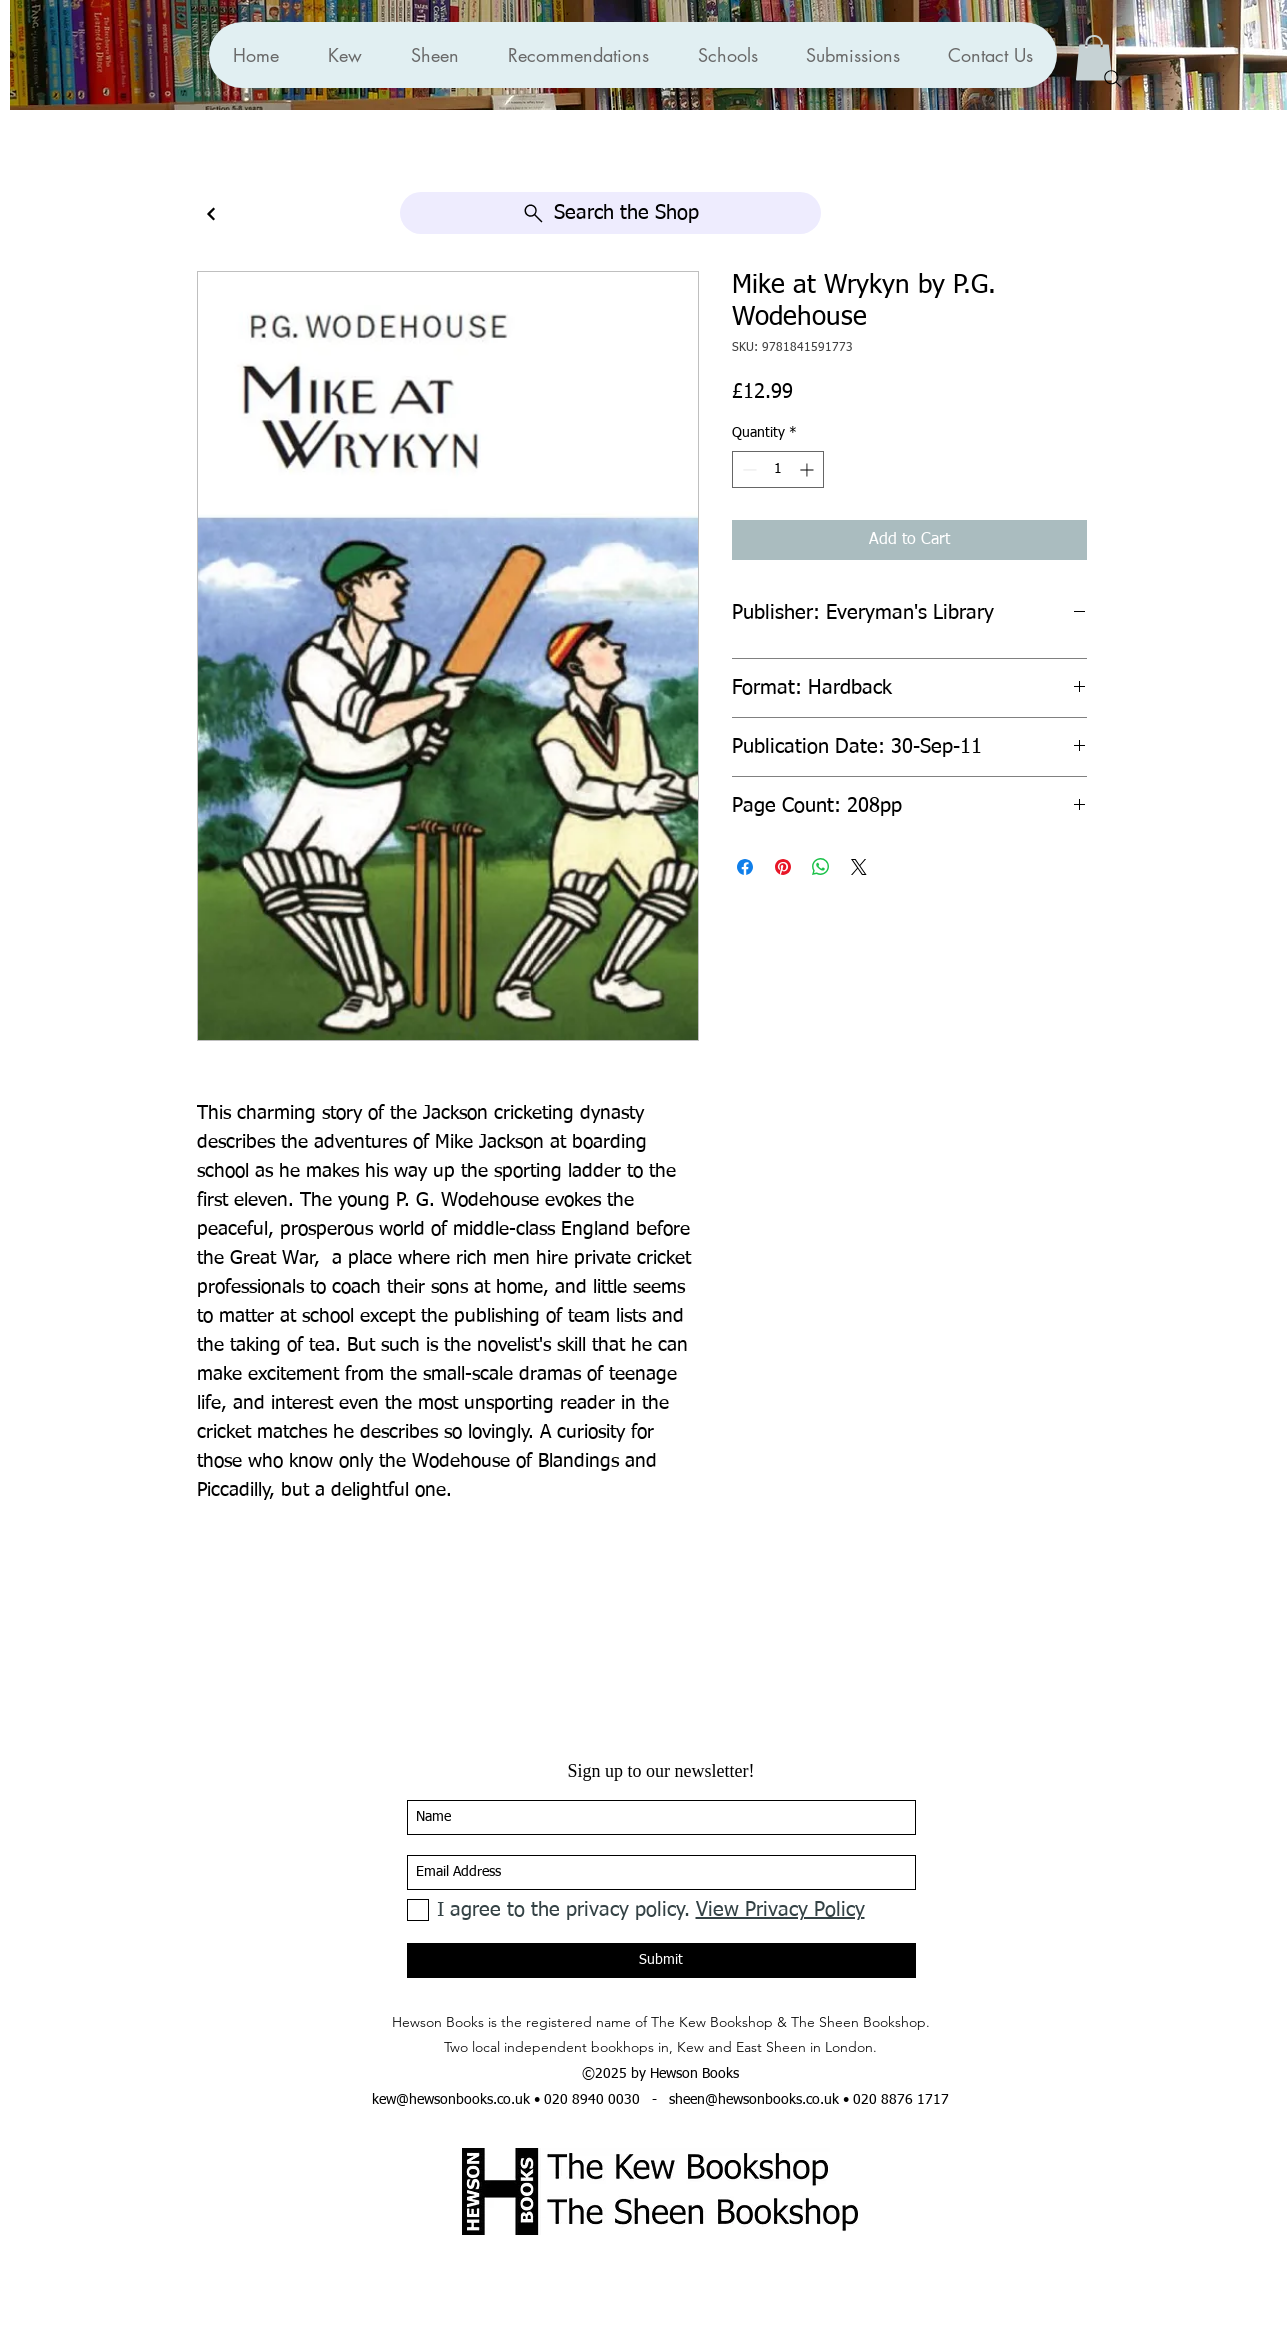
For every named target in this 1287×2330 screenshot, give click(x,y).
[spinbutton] (778, 469)
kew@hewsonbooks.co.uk (451, 2100)
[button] (578, 55)
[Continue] (211, 214)
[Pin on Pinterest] (783, 867)
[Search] (1113, 79)
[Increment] (808, 469)
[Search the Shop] (610, 213)
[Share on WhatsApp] (821, 867)
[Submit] (661, 1960)
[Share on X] (859, 867)
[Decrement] (747, 469)
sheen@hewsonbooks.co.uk (754, 2100)
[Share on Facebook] (745, 867)
